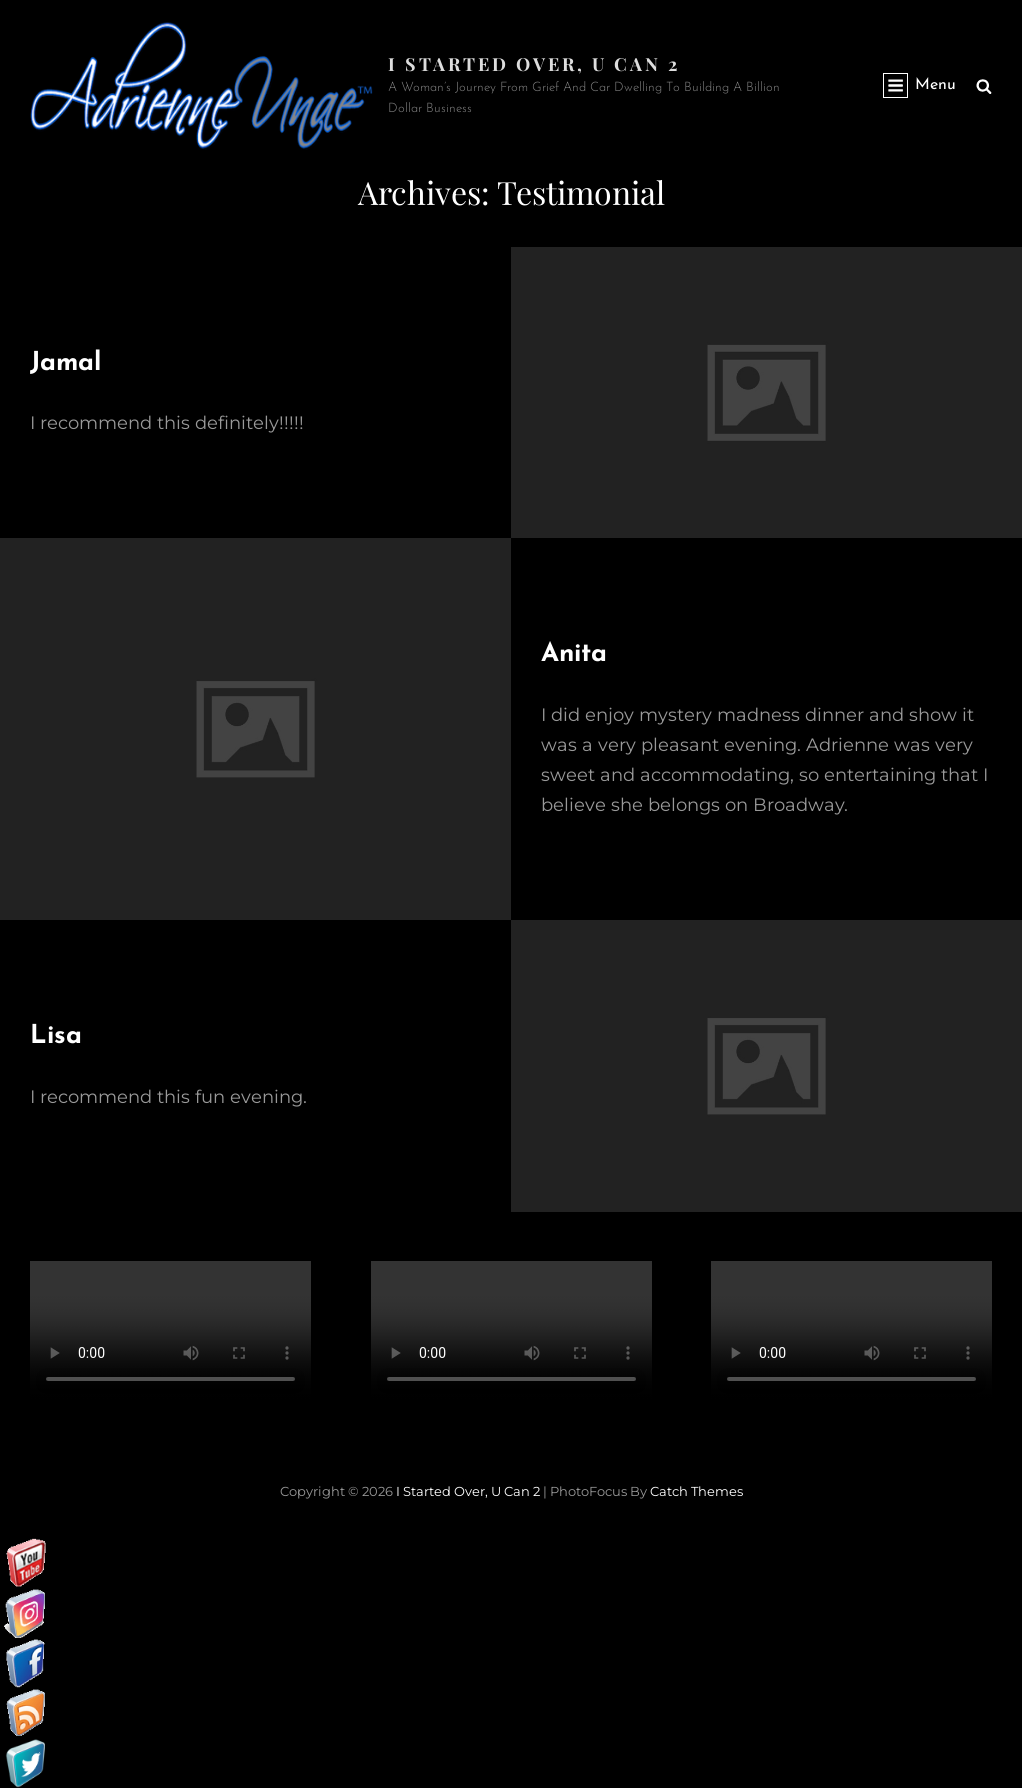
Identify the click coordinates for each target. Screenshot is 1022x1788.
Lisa (56, 1036)
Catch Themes (696, 1491)
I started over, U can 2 (534, 64)
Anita (574, 654)
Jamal (65, 363)
